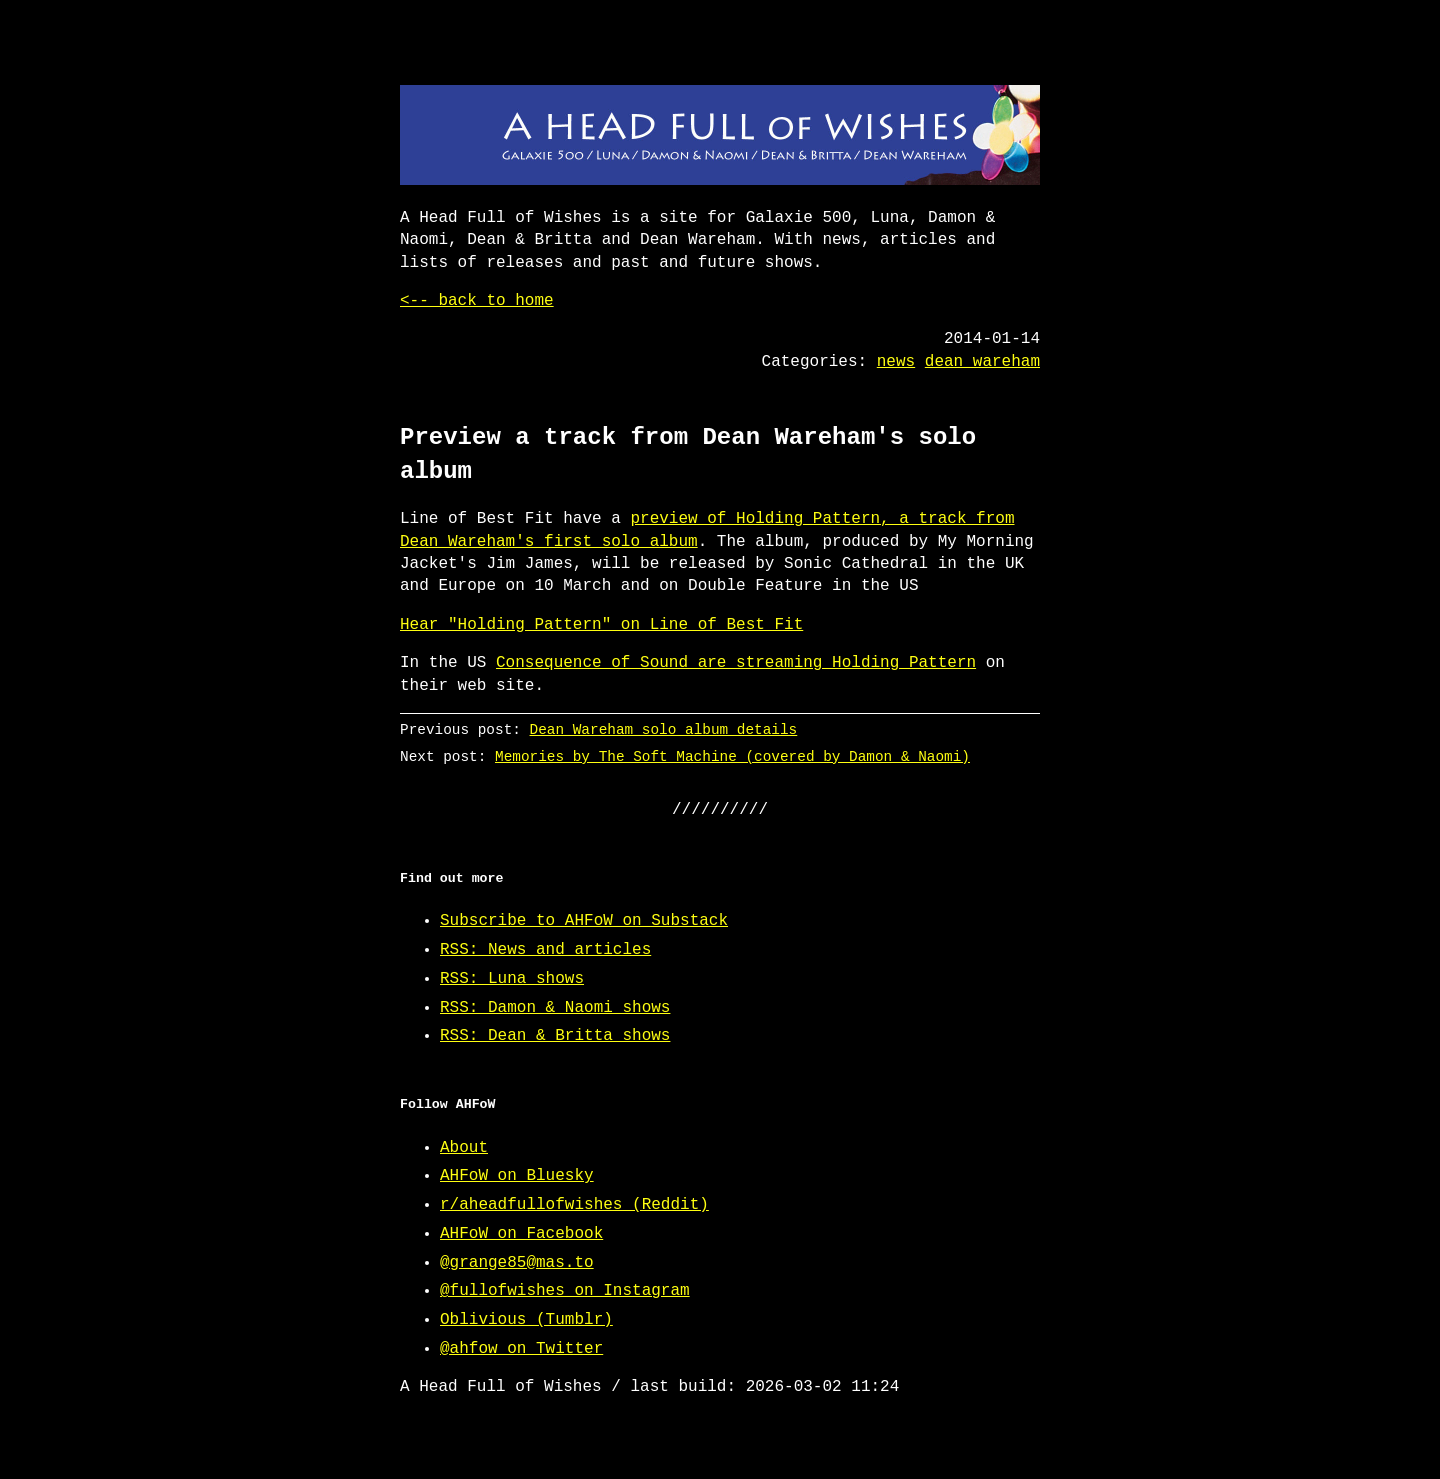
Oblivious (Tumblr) (526, 1320)
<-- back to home (477, 301)
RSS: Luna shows (512, 979)
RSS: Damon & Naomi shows (555, 1008)
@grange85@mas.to (517, 1263)
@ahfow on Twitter (521, 1349)
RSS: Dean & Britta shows (555, 1036)
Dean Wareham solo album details (664, 729)
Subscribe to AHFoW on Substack (584, 921)
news (896, 362)
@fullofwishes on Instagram (565, 1291)
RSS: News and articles (545, 950)
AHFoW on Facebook (521, 1234)
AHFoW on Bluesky (517, 1176)
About (464, 1148)
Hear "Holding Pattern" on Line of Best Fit (601, 625)
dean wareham (982, 362)
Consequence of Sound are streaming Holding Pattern (736, 663)
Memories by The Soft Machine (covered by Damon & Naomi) (732, 756)
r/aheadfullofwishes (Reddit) (574, 1205)
